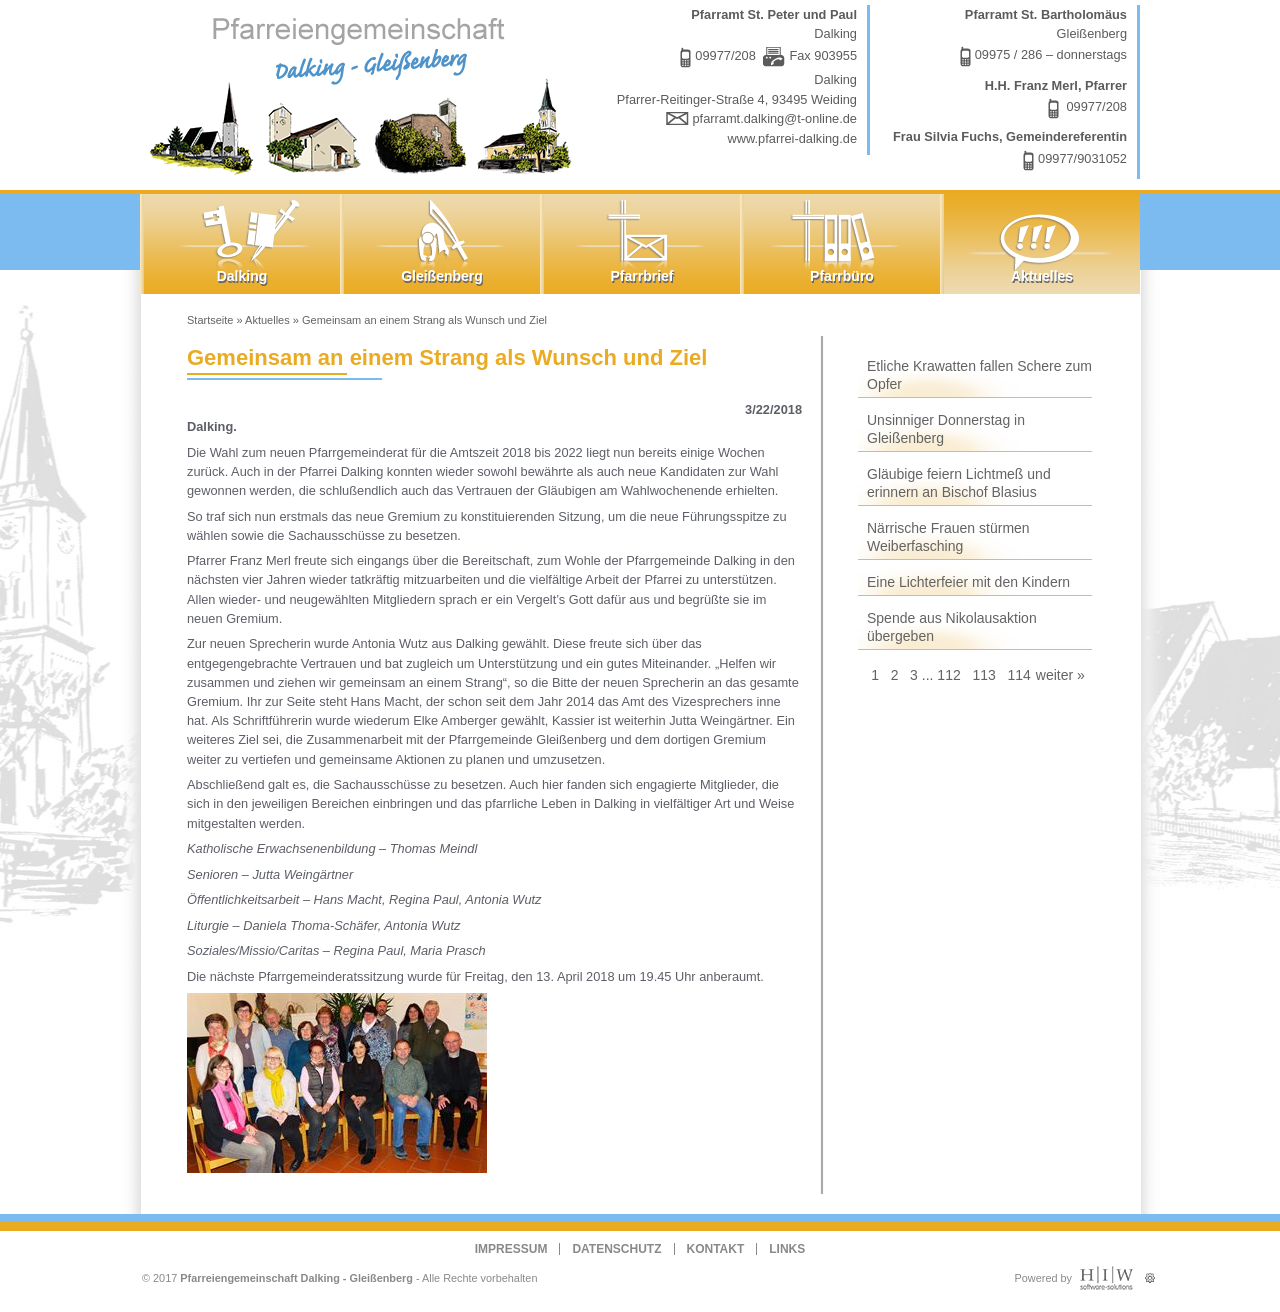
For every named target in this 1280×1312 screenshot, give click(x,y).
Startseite (210, 320)
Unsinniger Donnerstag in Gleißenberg (946, 429)
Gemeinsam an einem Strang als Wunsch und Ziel (424, 320)
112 (948, 675)
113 (983, 675)
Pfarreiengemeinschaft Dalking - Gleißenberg (296, 1278)
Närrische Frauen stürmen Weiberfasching (948, 537)
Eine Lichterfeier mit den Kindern (968, 582)
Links (787, 1249)
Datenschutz (616, 1249)
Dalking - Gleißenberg (365, 92)
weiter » (1060, 675)
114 (1018, 675)
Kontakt (716, 1249)
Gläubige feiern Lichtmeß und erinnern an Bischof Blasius (959, 483)
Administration (1149, 1273)
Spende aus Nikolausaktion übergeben (952, 627)
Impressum (511, 1249)
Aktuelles (267, 320)
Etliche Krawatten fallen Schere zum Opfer (979, 375)
